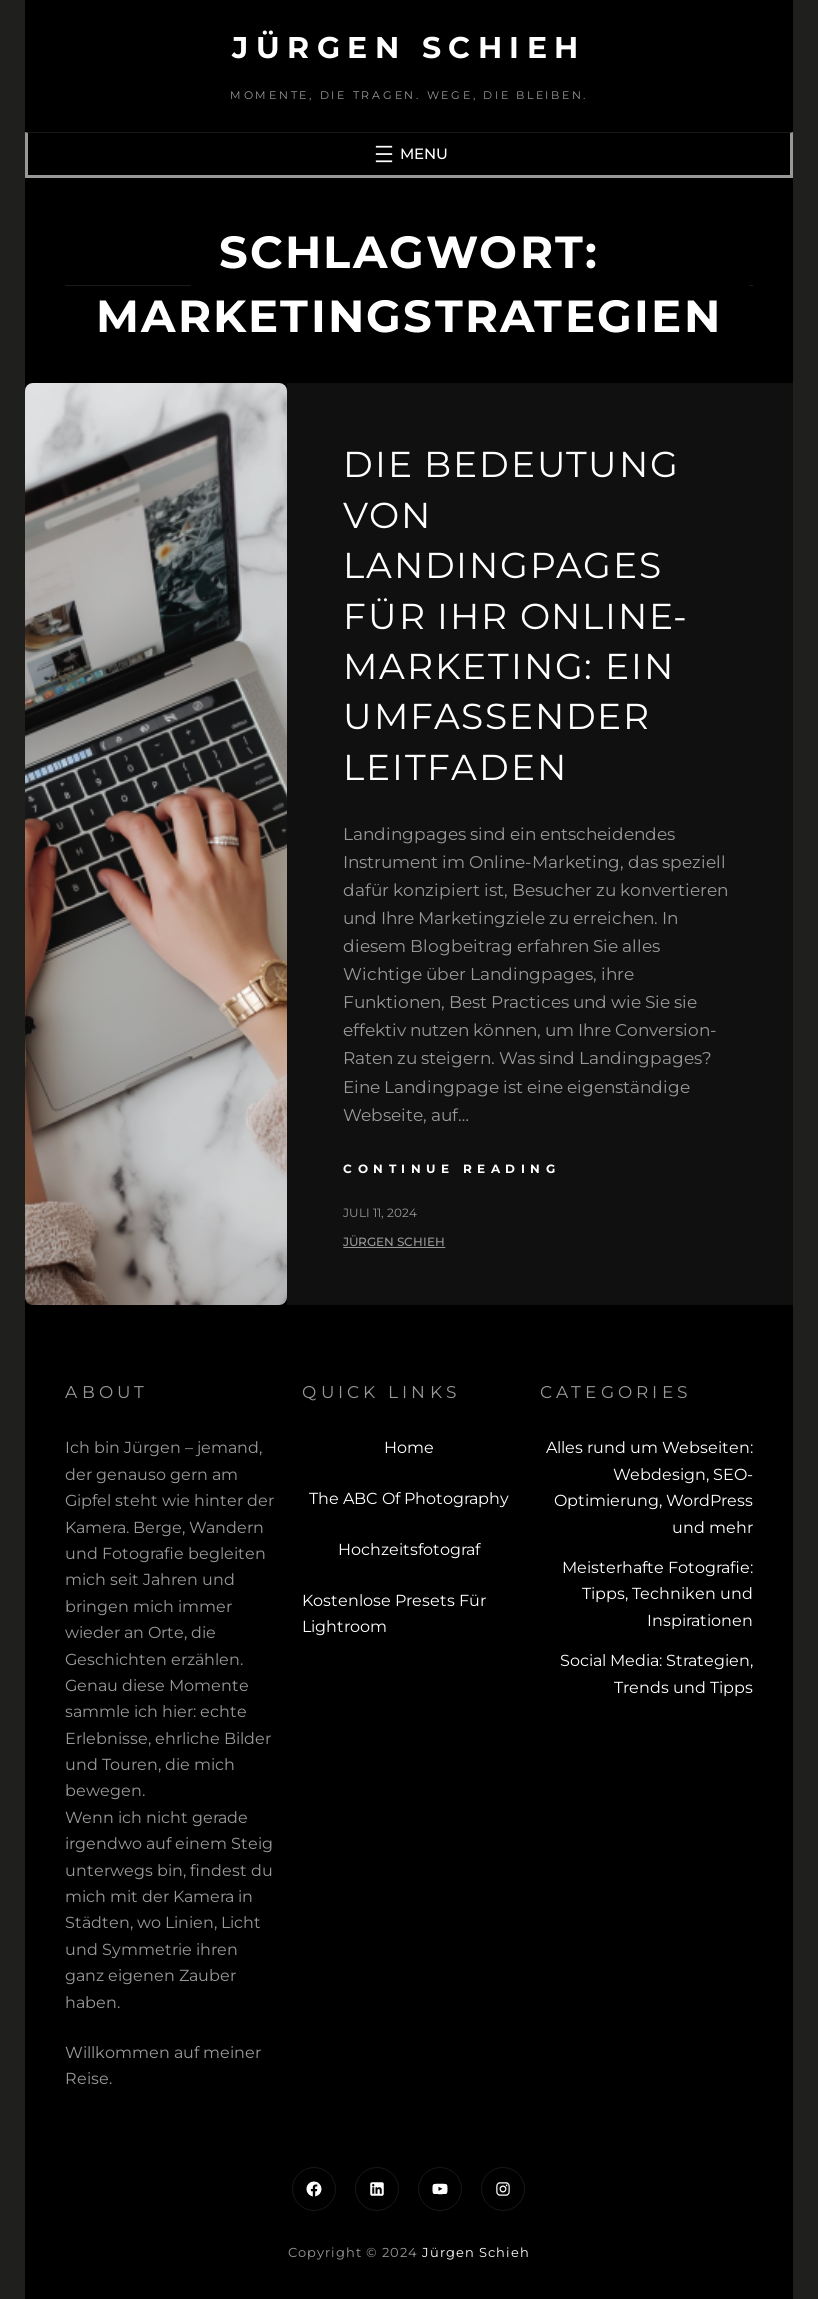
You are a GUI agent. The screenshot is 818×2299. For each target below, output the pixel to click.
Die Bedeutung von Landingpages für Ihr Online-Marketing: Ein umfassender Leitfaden (516, 615)
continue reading (451, 1168)
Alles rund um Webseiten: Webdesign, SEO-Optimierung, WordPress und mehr (649, 1487)
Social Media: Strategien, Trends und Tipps (656, 1673)
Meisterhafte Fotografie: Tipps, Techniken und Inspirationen (657, 1594)
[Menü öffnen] (409, 154)
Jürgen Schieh (409, 47)
